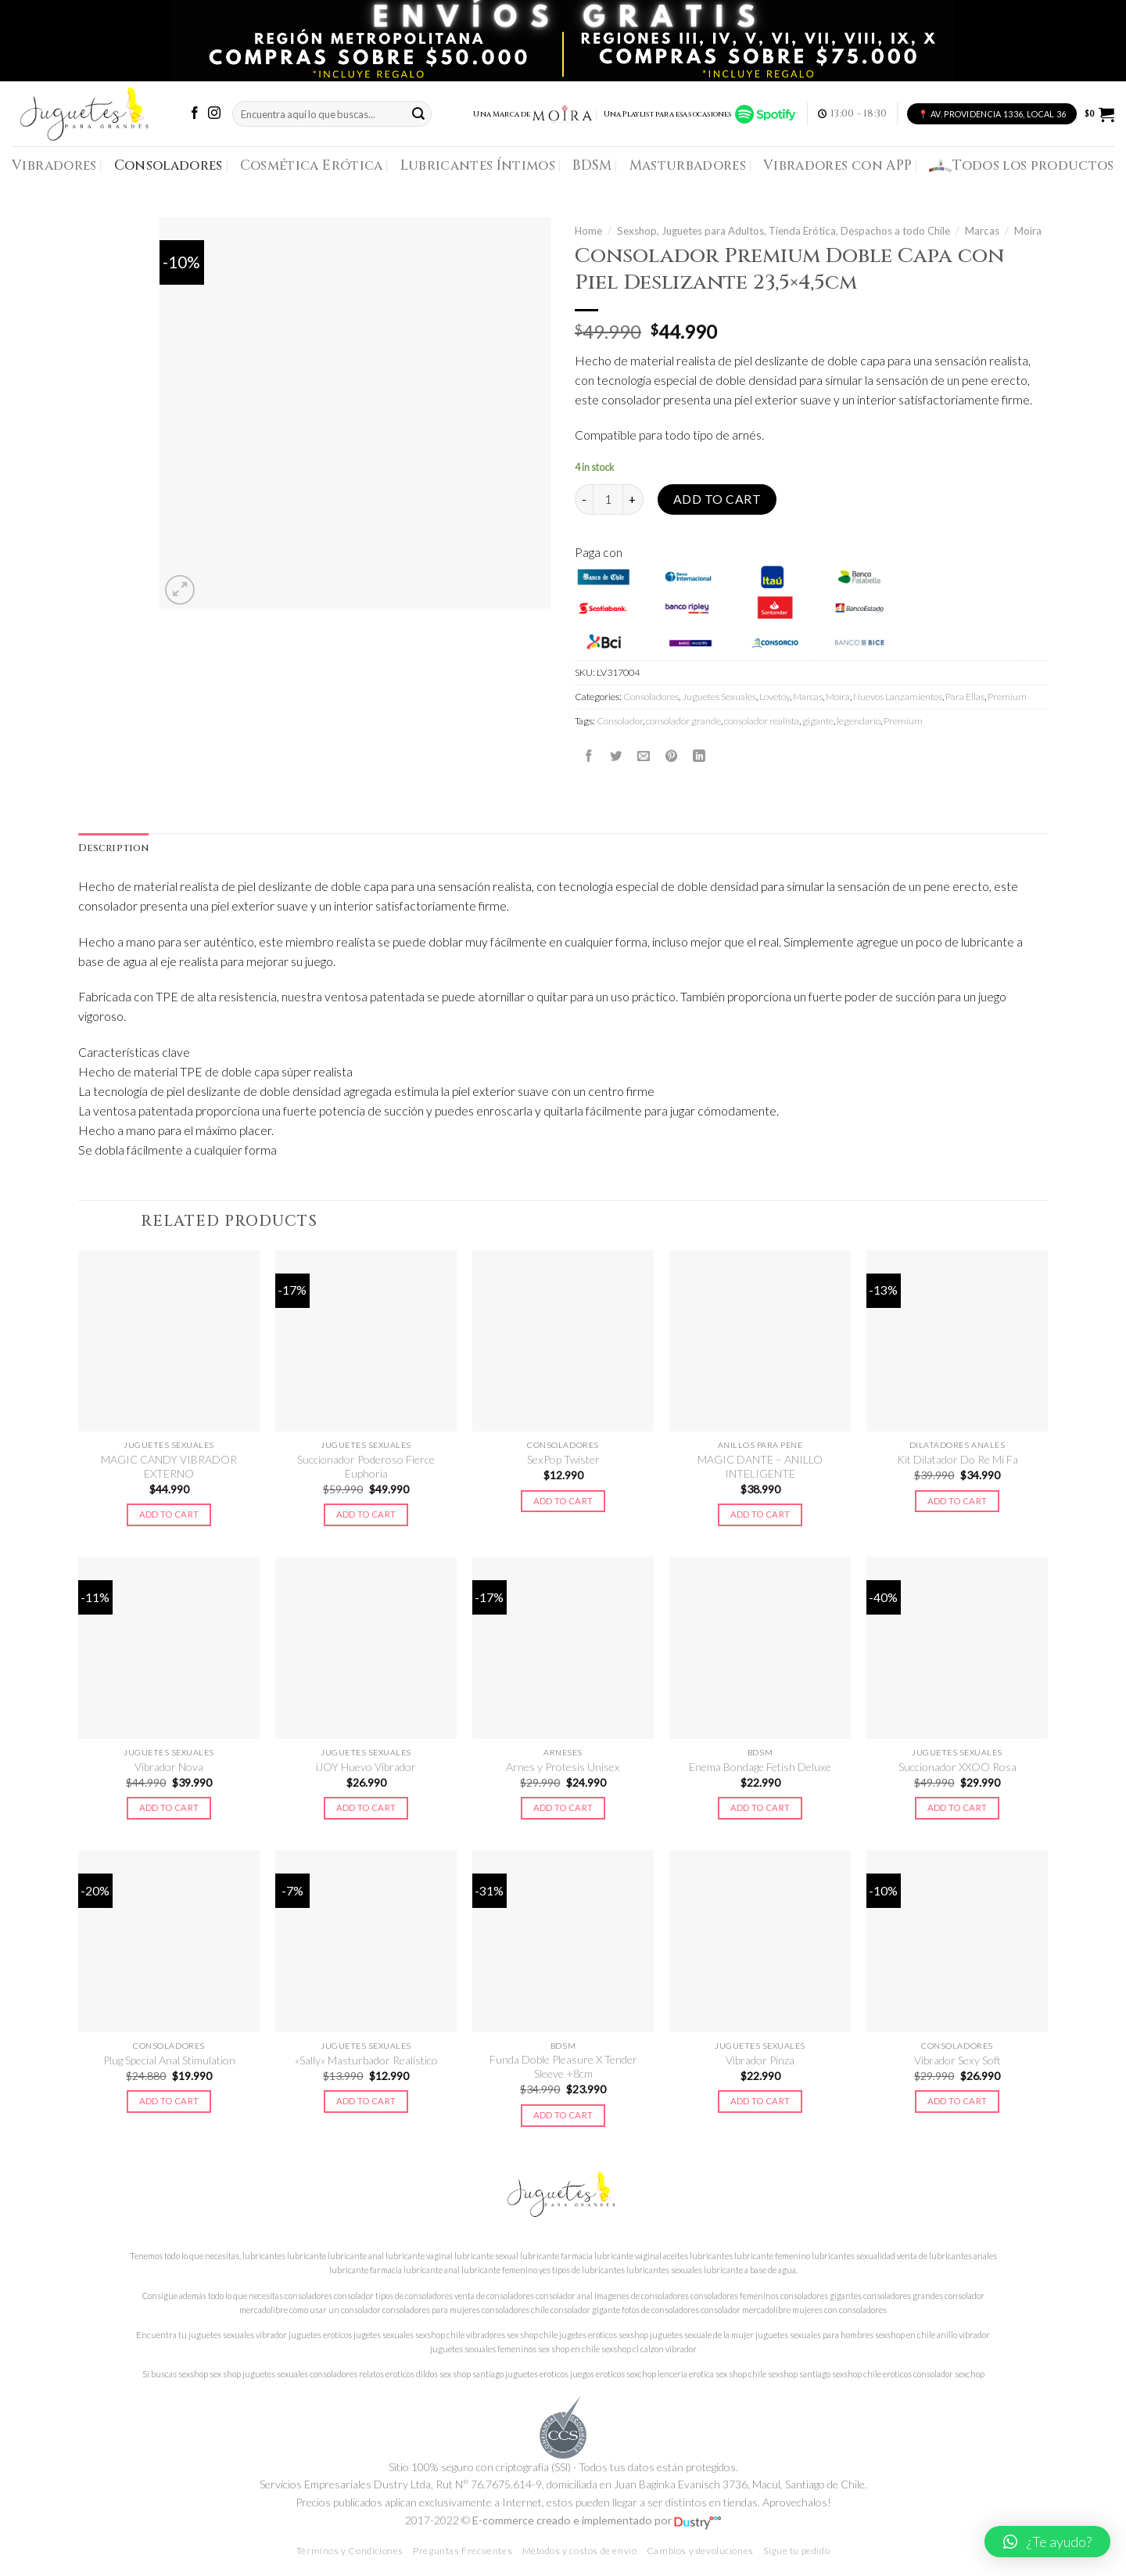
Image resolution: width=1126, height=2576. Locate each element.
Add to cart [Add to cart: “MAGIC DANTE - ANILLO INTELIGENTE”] (760, 1514)
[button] (1047, 2541)
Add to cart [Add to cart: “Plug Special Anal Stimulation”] (169, 2101)
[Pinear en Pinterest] (671, 755)
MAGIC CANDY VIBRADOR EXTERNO (169, 1466)
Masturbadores (688, 165)
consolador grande (683, 721)
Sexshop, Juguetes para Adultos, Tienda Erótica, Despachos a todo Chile (783, 231)
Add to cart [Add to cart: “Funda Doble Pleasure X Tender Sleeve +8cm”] (563, 2115)
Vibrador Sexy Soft (957, 2060)
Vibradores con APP (837, 165)
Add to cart (717, 499)
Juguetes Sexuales (719, 696)
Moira (1028, 231)
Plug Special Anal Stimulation (169, 2060)
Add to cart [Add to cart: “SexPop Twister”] (563, 1501)
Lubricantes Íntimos (478, 165)
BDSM (591, 165)
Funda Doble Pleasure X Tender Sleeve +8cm (563, 2066)
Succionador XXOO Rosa (957, 1766)
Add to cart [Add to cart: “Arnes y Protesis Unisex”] (563, 1807)
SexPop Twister (563, 1459)
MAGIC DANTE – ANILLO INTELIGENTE (760, 1466)
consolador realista (761, 721)
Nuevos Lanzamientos (897, 696)
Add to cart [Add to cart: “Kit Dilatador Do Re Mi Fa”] (957, 1501)
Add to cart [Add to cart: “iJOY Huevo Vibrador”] (366, 1807)
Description (113, 848)
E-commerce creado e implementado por (596, 2520)
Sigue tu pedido (796, 2550)
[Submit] (418, 114)
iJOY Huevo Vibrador (366, 1766)
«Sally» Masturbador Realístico (366, 2060)
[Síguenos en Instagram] (214, 113)
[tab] (113, 848)
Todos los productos (1021, 166)
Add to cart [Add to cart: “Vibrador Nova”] (169, 1807)
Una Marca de (533, 114)
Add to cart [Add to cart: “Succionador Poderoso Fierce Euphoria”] (366, 1514)
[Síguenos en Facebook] (194, 113)
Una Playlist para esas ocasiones (701, 114)
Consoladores (168, 165)
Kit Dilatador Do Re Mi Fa (957, 1459)
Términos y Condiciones (349, 2550)
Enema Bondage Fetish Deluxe (760, 1766)
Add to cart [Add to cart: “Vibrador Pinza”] (760, 2101)
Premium (1007, 696)
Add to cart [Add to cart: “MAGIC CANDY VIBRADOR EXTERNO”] (169, 1514)
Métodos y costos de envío (579, 2550)
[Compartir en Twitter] (616, 755)
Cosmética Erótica (311, 165)
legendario (858, 721)
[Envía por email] (643, 755)
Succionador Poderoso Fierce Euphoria (366, 1466)
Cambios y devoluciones (700, 2550)
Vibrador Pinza (760, 2060)
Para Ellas (964, 696)
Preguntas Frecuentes (462, 2550)
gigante (818, 721)
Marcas (982, 231)
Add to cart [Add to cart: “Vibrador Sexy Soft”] (957, 2101)
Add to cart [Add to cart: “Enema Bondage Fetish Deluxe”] (760, 1807)
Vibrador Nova (168, 1766)
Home (588, 231)
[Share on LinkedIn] (699, 755)
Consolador (620, 721)
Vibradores (54, 165)
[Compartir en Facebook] (588, 755)
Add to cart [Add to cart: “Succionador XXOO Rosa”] (957, 1807)
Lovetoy (774, 696)
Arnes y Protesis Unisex (563, 1766)
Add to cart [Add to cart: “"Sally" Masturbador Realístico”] (366, 2101)
